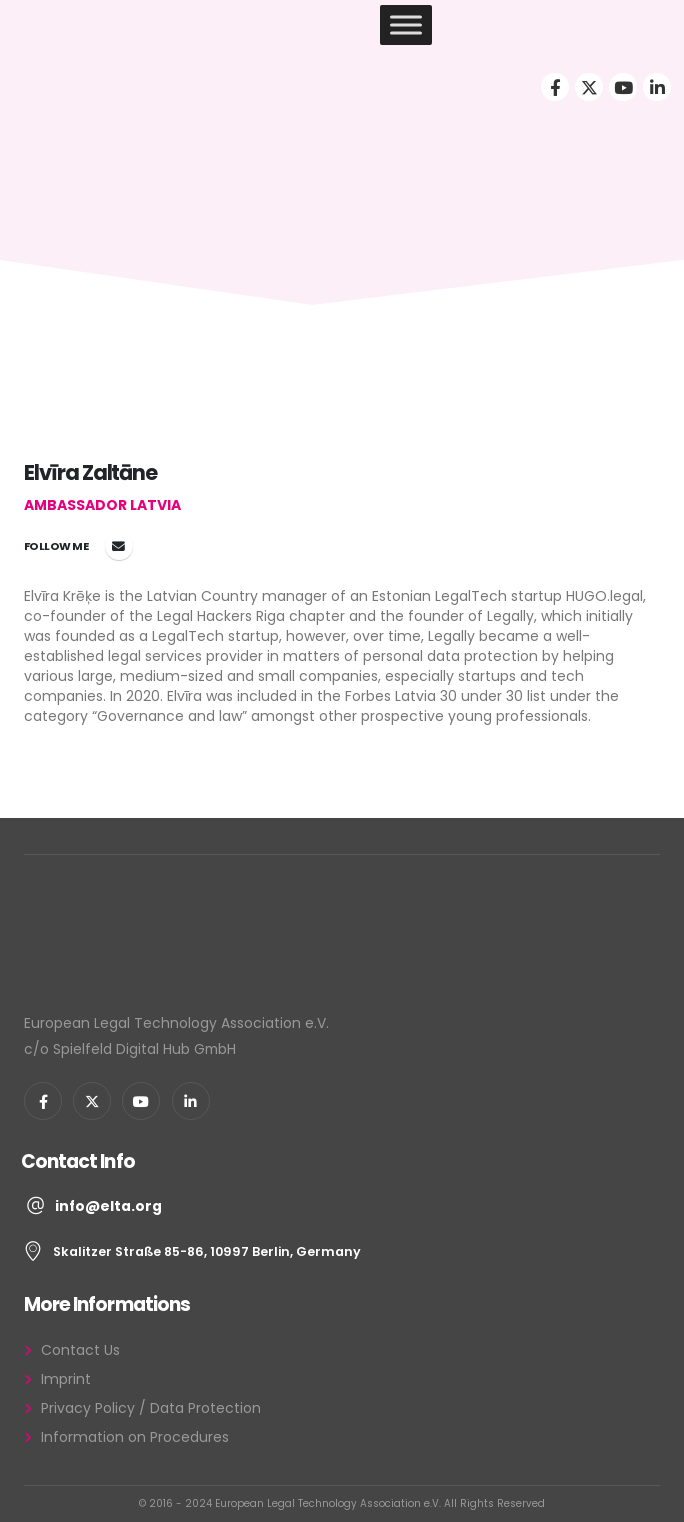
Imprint (66, 1379)
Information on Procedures (135, 1437)
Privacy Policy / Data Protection (151, 1408)
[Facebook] (555, 87)
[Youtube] (623, 87)
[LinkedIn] (657, 87)
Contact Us (80, 1350)
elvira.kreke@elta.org (119, 546)
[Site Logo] (88, 25)
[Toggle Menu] (406, 24)
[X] (589, 87)
